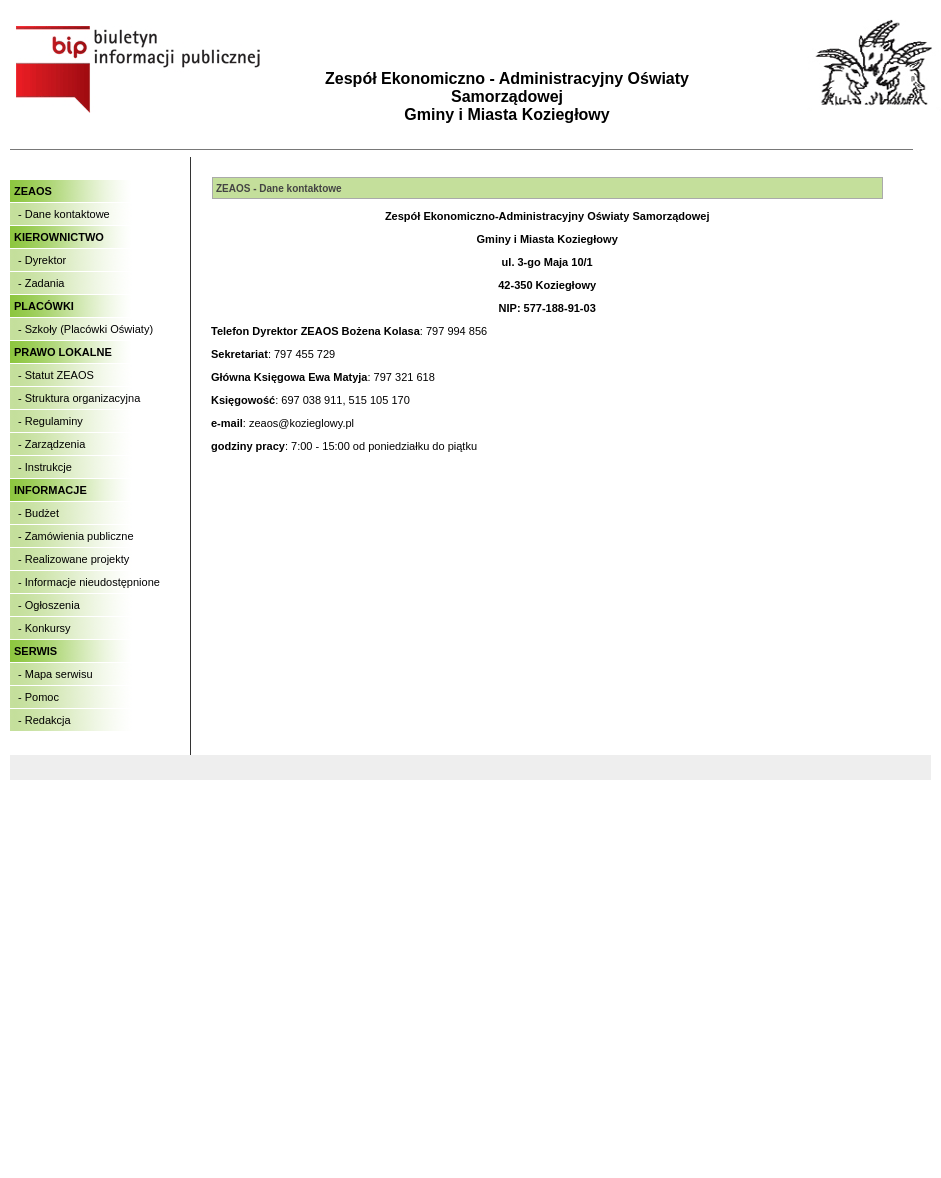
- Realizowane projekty (73, 559)
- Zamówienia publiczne (76, 536)
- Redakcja (44, 720)
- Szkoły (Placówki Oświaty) (85, 329)
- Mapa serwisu (55, 674)
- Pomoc (38, 697)
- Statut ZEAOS (56, 375)
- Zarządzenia (51, 444)
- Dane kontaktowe (64, 214)
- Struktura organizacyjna (79, 398)
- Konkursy (44, 628)
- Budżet (38, 513)
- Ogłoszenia (49, 605)
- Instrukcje (45, 467)
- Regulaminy (50, 421)
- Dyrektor (42, 260)
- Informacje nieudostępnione (89, 582)
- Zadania (41, 283)
